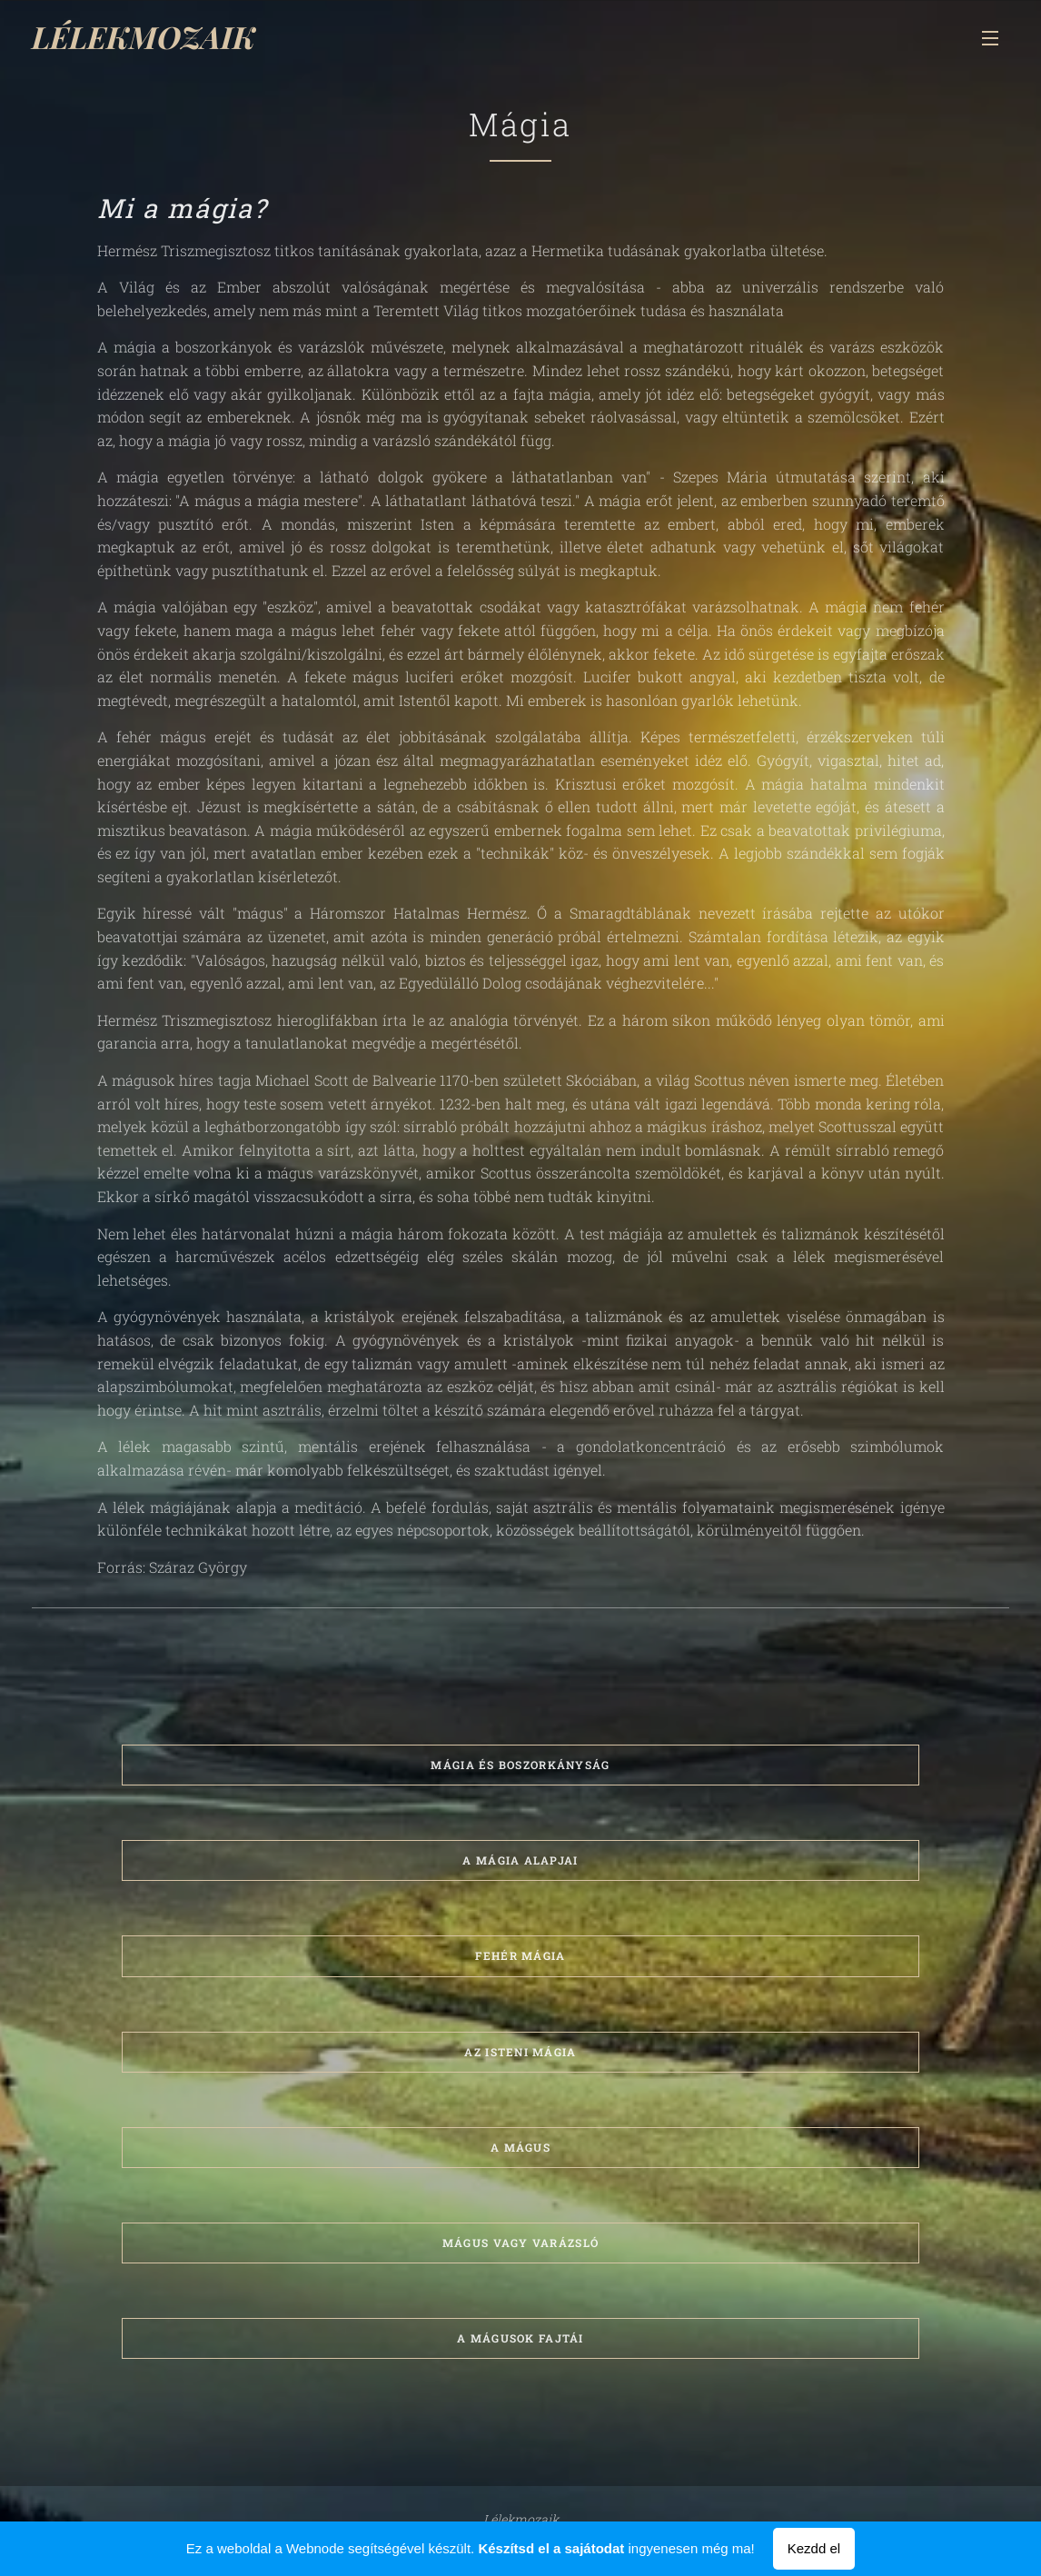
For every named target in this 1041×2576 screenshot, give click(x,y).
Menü (990, 38)
